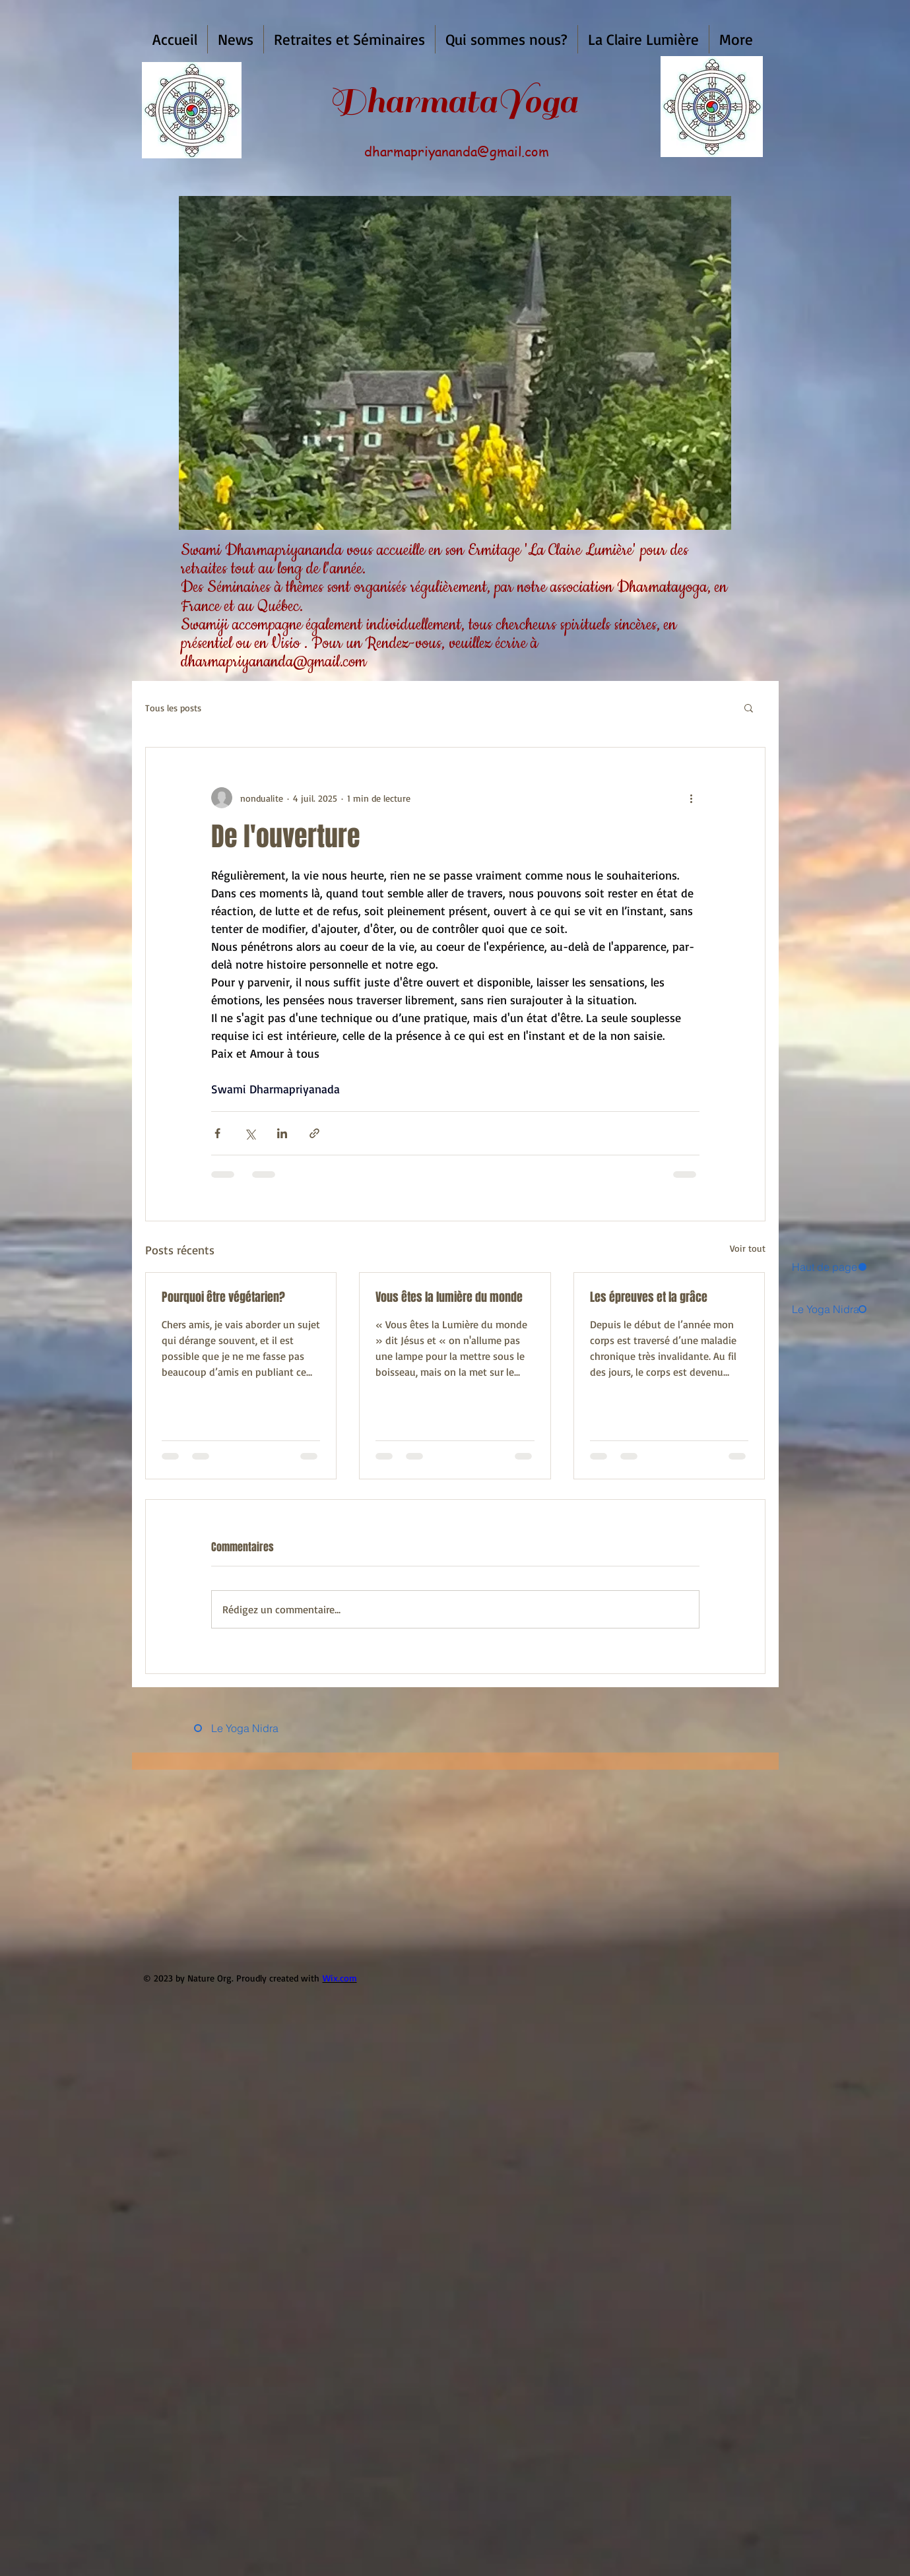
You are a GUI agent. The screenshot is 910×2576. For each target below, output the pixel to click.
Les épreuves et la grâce (648, 1297)
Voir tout (747, 1248)
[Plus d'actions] (691, 798)
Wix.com (340, 1977)
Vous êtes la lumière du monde (449, 1297)
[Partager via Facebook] (217, 1133)
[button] (235, 39)
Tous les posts (173, 707)
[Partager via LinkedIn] (282, 1133)
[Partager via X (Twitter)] (250, 1133)
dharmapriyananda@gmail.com (456, 151)
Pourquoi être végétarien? (223, 1297)
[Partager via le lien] (314, 1133)
